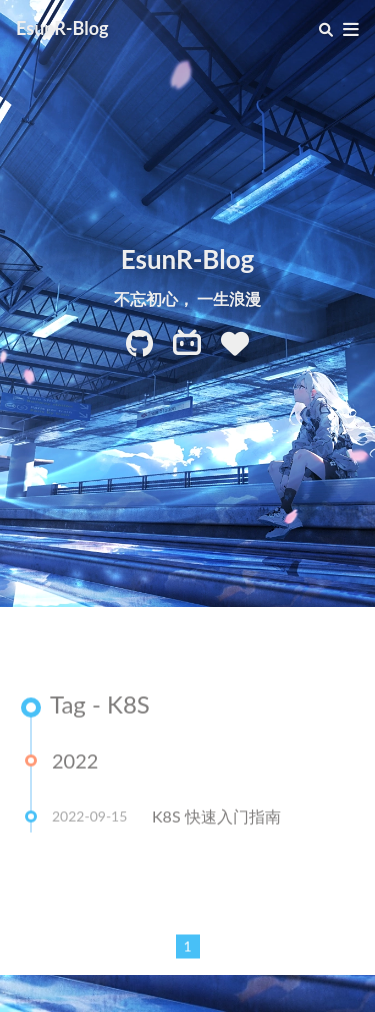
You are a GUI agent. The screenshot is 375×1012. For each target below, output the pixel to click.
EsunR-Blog (62, 28)
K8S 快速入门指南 (216, 818)
